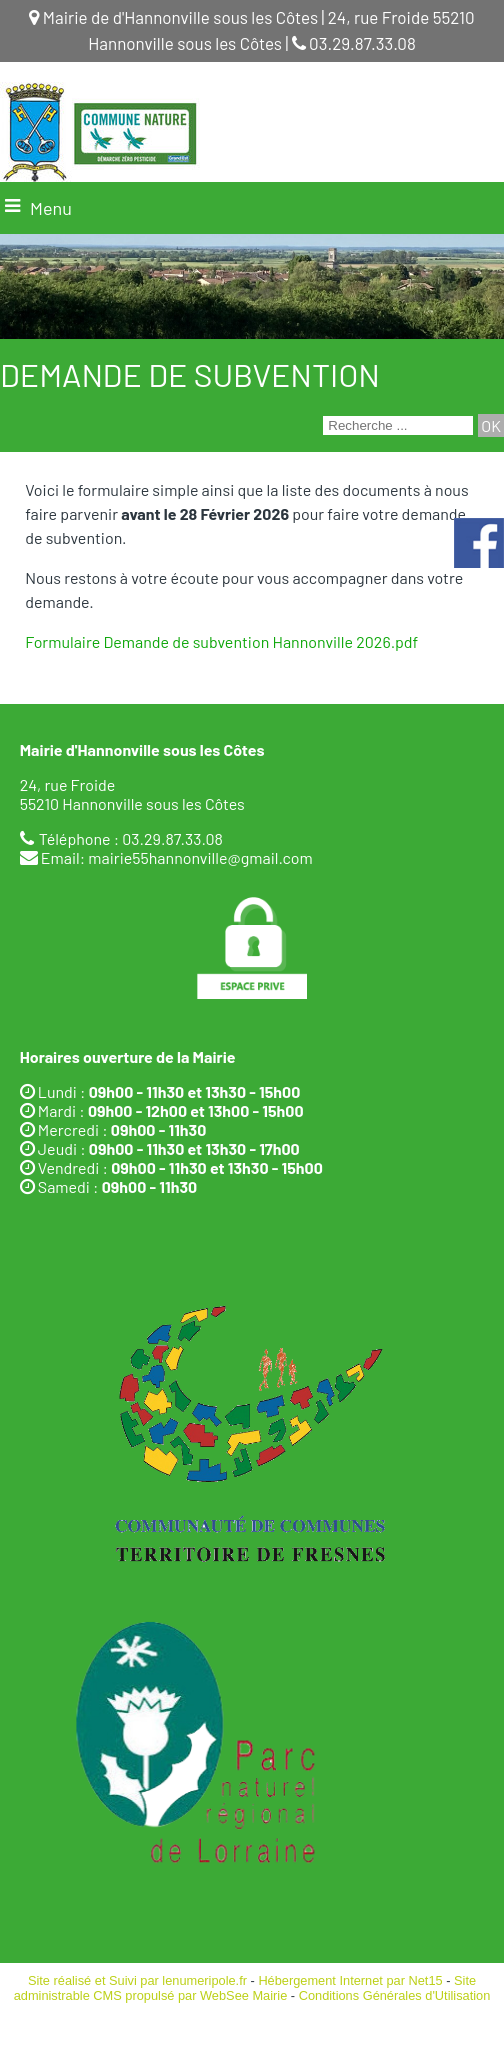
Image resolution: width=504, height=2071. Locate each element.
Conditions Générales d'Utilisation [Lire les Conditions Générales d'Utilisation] (395, 1995)
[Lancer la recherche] (491, 425)
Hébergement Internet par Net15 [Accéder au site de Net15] (350, 1980)
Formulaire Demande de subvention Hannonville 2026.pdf (221, 641)
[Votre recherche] (398, 425)
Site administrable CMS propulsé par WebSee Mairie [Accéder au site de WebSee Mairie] (245, 1988)
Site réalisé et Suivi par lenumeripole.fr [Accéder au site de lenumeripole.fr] (137, 1980)
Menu (51, 208)
